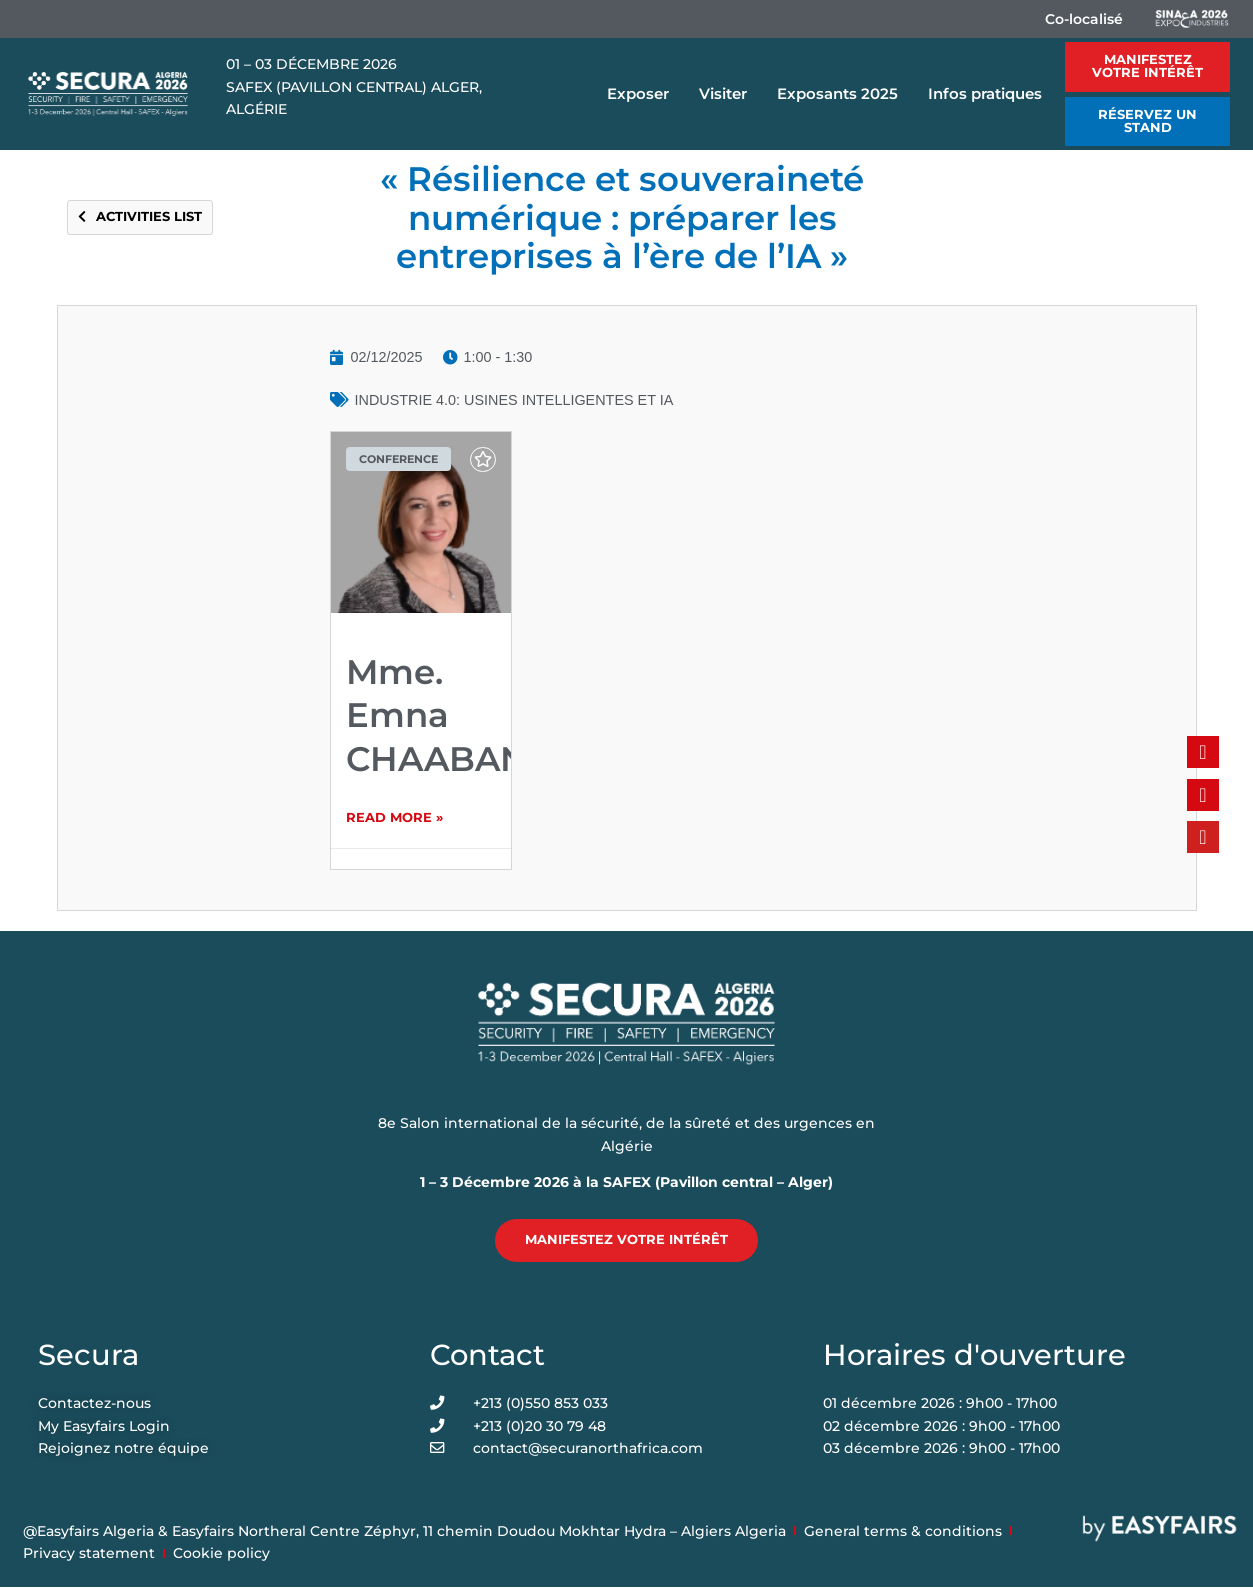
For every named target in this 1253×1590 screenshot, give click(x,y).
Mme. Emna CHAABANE (448, 715)
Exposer (643, 94)
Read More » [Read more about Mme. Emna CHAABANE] (394, 819)
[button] (1147, 67)
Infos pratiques (990, 94)
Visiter (728, 94)
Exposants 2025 (842, 94)
